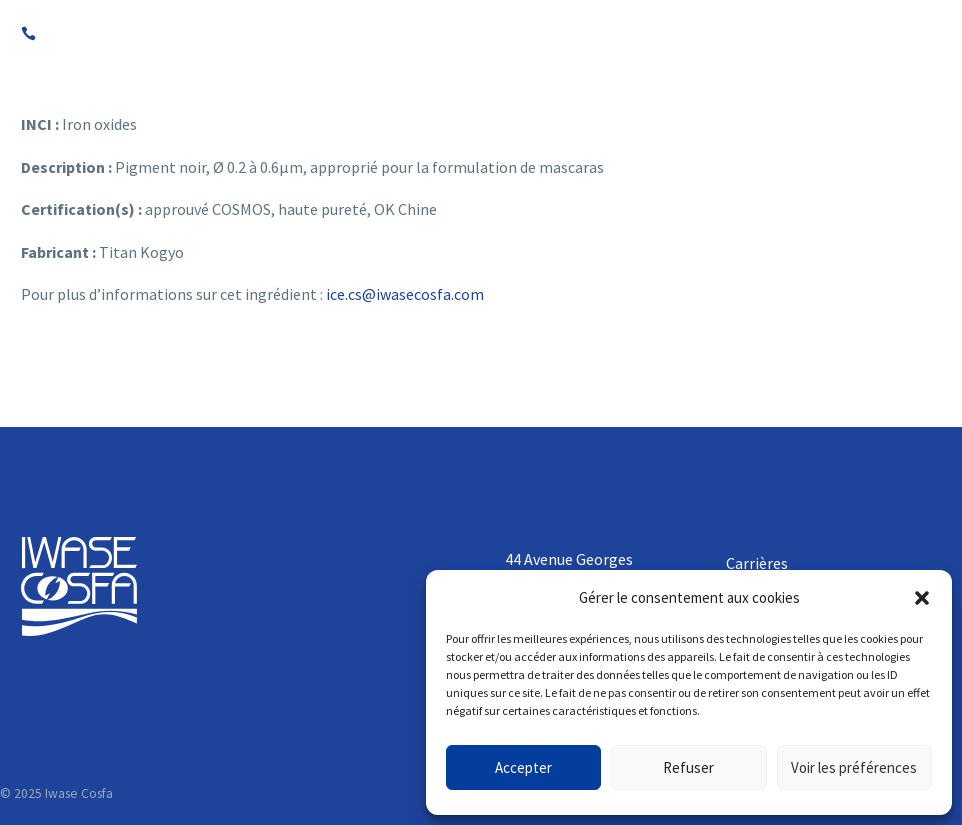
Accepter (523, 767)
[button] (922, 598)
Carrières (757, 563)
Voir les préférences (854, 767)
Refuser (688, 767)
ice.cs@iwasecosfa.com (405, 294)
